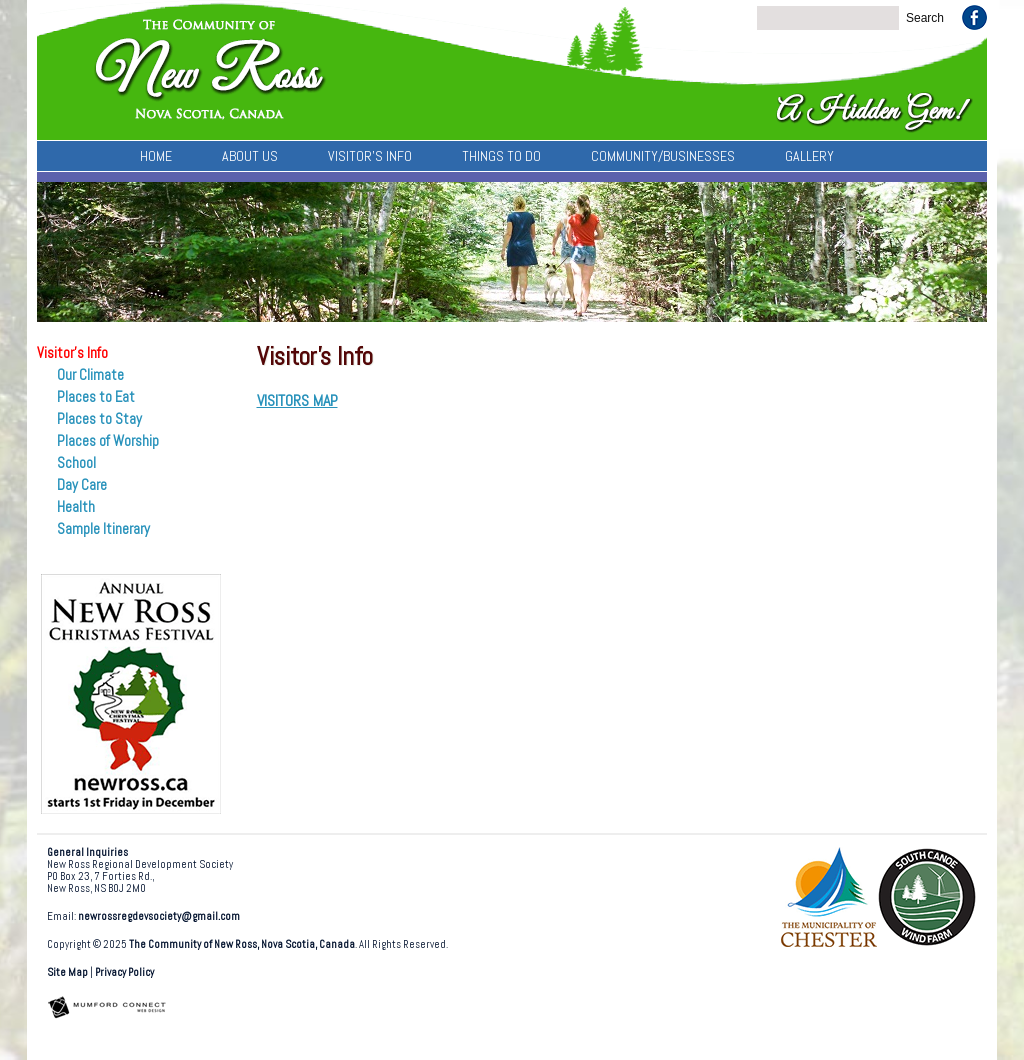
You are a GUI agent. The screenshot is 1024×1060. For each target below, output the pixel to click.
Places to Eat (96, 397)
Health (76, 507)
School (76, 463)
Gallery (809, 156)
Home (156, 156)
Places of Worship (108, 441)
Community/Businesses (663, 156)
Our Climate (90, 375)
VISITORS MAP (297, 400)
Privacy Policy (124, 972)
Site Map (67, 972)
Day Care (82, 485)
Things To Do (501, 156)
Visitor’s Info (370, 156)
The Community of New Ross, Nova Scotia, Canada (242, 944)
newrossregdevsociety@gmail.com (159, 916)
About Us (250, 156)
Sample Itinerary (103, 529)
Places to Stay (99, 419)
